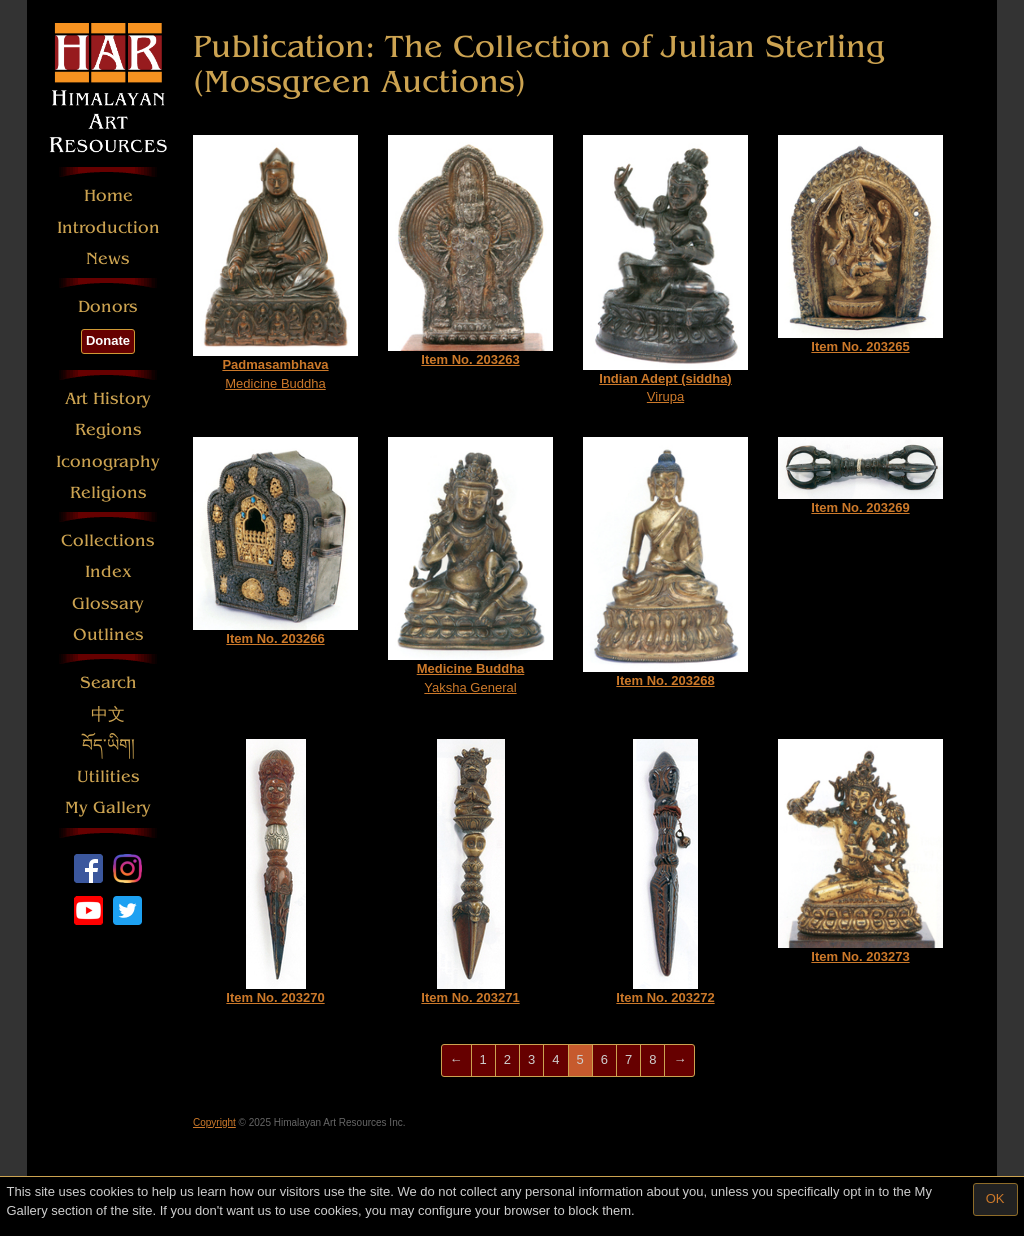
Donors (108, 306)
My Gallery (108, 807)
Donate (108, 340)
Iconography (108, 461)
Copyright (214, 1122)
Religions (108, 492)
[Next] (679, 1060)
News (108, 258)
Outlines (108, 634)
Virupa (665, 269)
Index (108, 571)
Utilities (108, 776)
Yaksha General (470, 566)
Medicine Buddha (275, 262)
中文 (108, 714)
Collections (108, 540)
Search (108, 682)
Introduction (108, 227)
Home (108, 195)
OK (995, 1198)
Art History (108, 398)
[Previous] (456, 1060)
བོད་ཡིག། (108, 745)
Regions (108, 429)
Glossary (108, 603)
